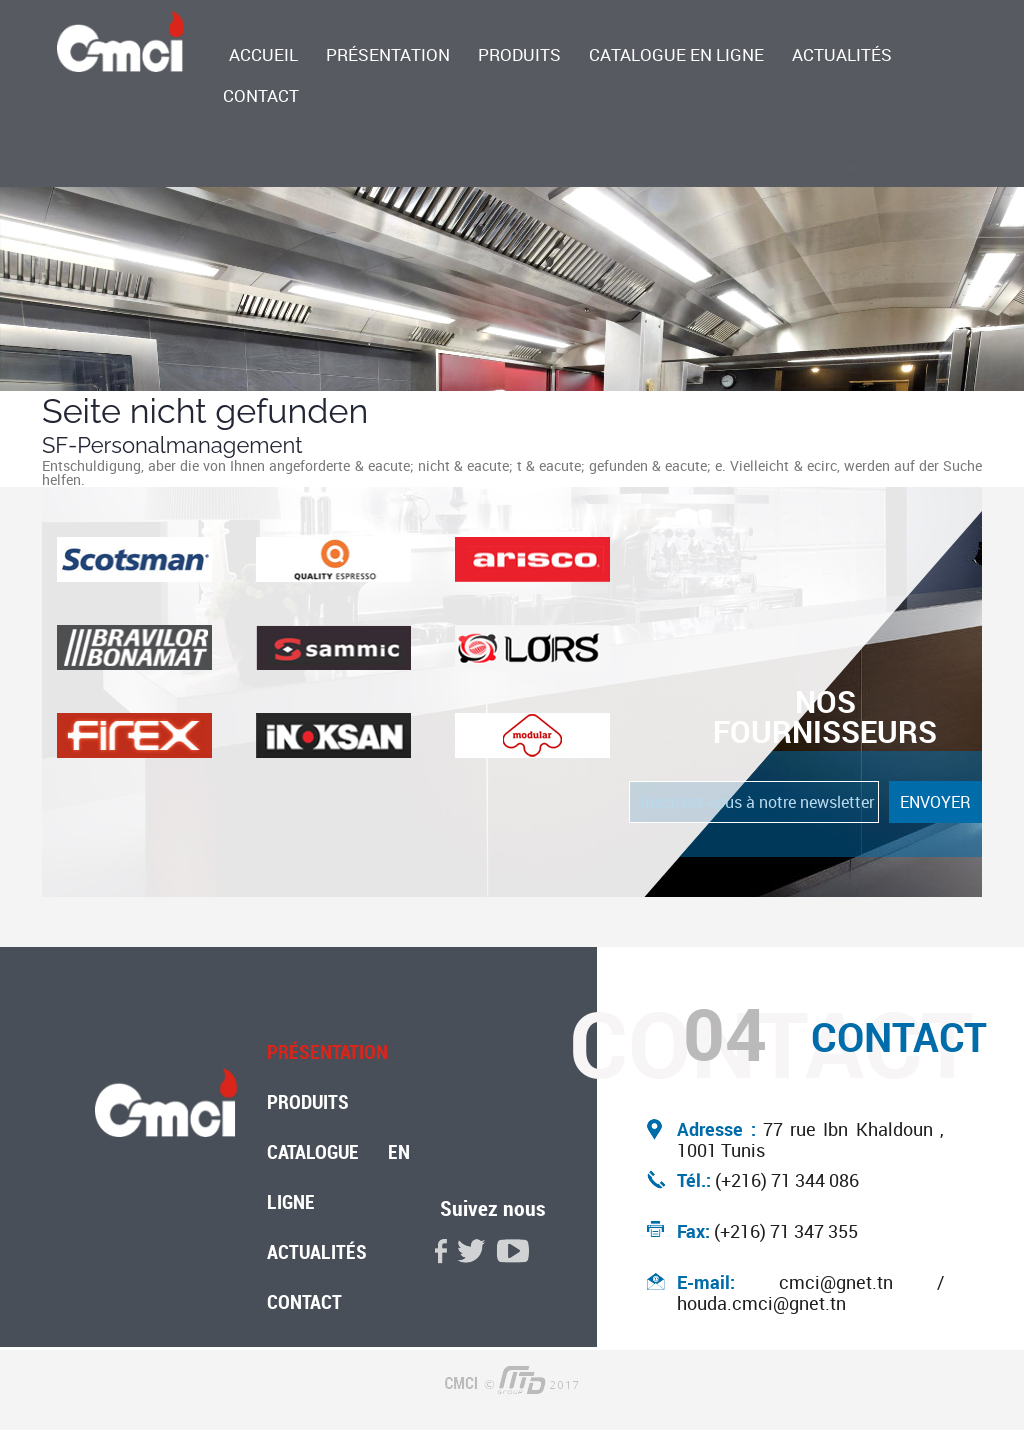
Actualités (842, 56)
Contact (261, 97)
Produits (519, 56)
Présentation (388, 56)
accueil (263, 56)
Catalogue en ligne (676, 56)
